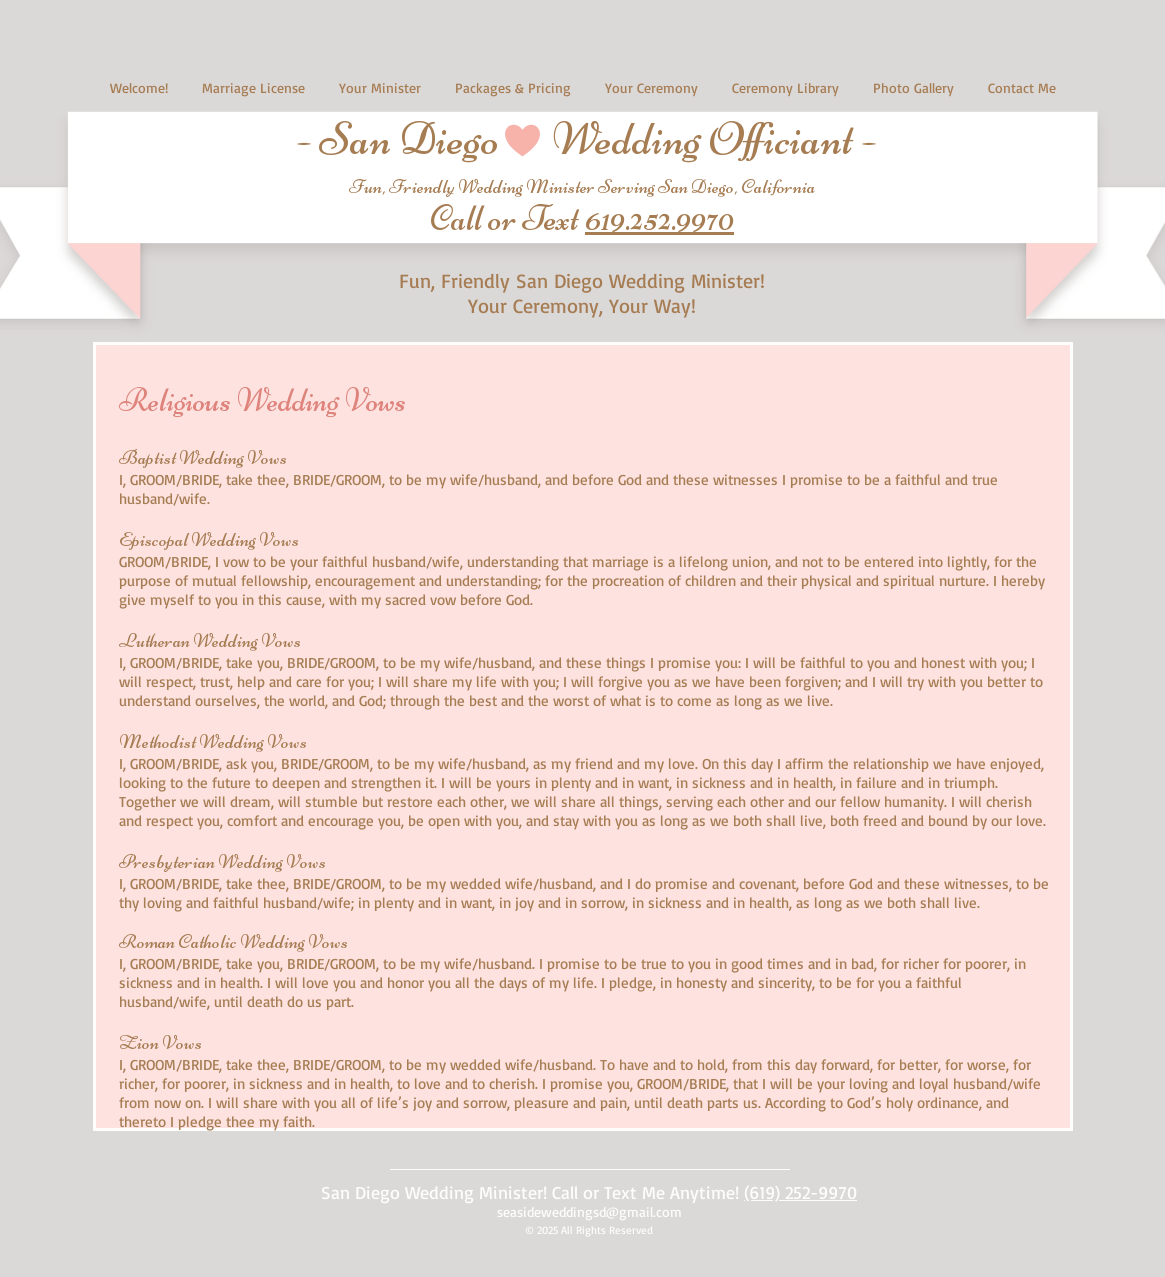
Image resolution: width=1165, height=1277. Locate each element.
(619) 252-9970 (800, 1192)
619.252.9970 (659, 218)
